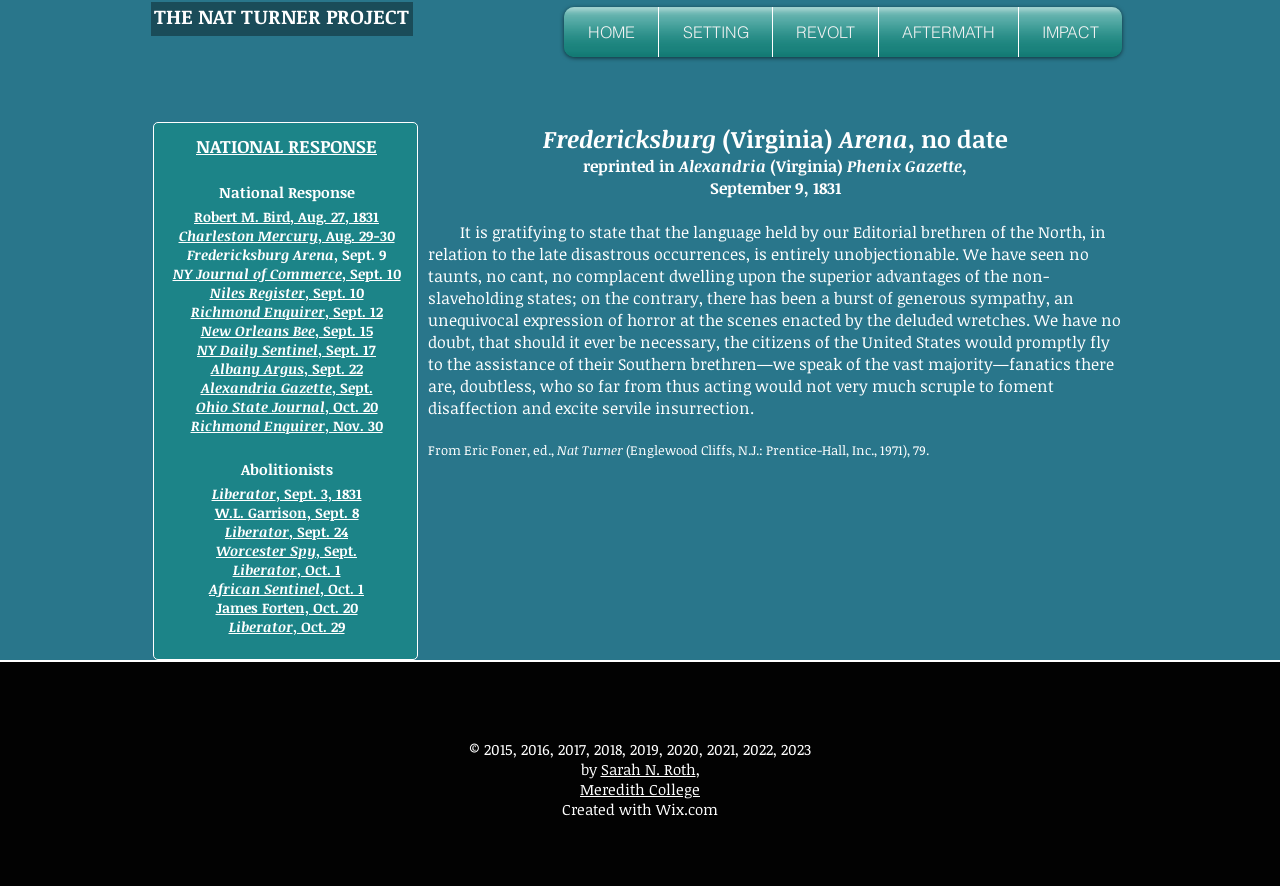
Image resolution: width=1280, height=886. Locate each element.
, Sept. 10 (287, 273)
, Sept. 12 (287, 311)
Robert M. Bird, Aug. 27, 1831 (286, 216)
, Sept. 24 (286, 531)
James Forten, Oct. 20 (287, 607)
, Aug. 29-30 (287, 235)
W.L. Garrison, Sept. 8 (287, 512)
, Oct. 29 (287, 626)
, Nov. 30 (287, 425)
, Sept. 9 (286, 254)
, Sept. (287, 387)
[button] (715, 32)
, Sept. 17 (286, 349)
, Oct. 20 (287, 406)
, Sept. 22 (287, 368)
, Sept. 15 (287, 330)
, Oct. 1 (287, 569)
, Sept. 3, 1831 (287, 493)
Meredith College (640, 789)
